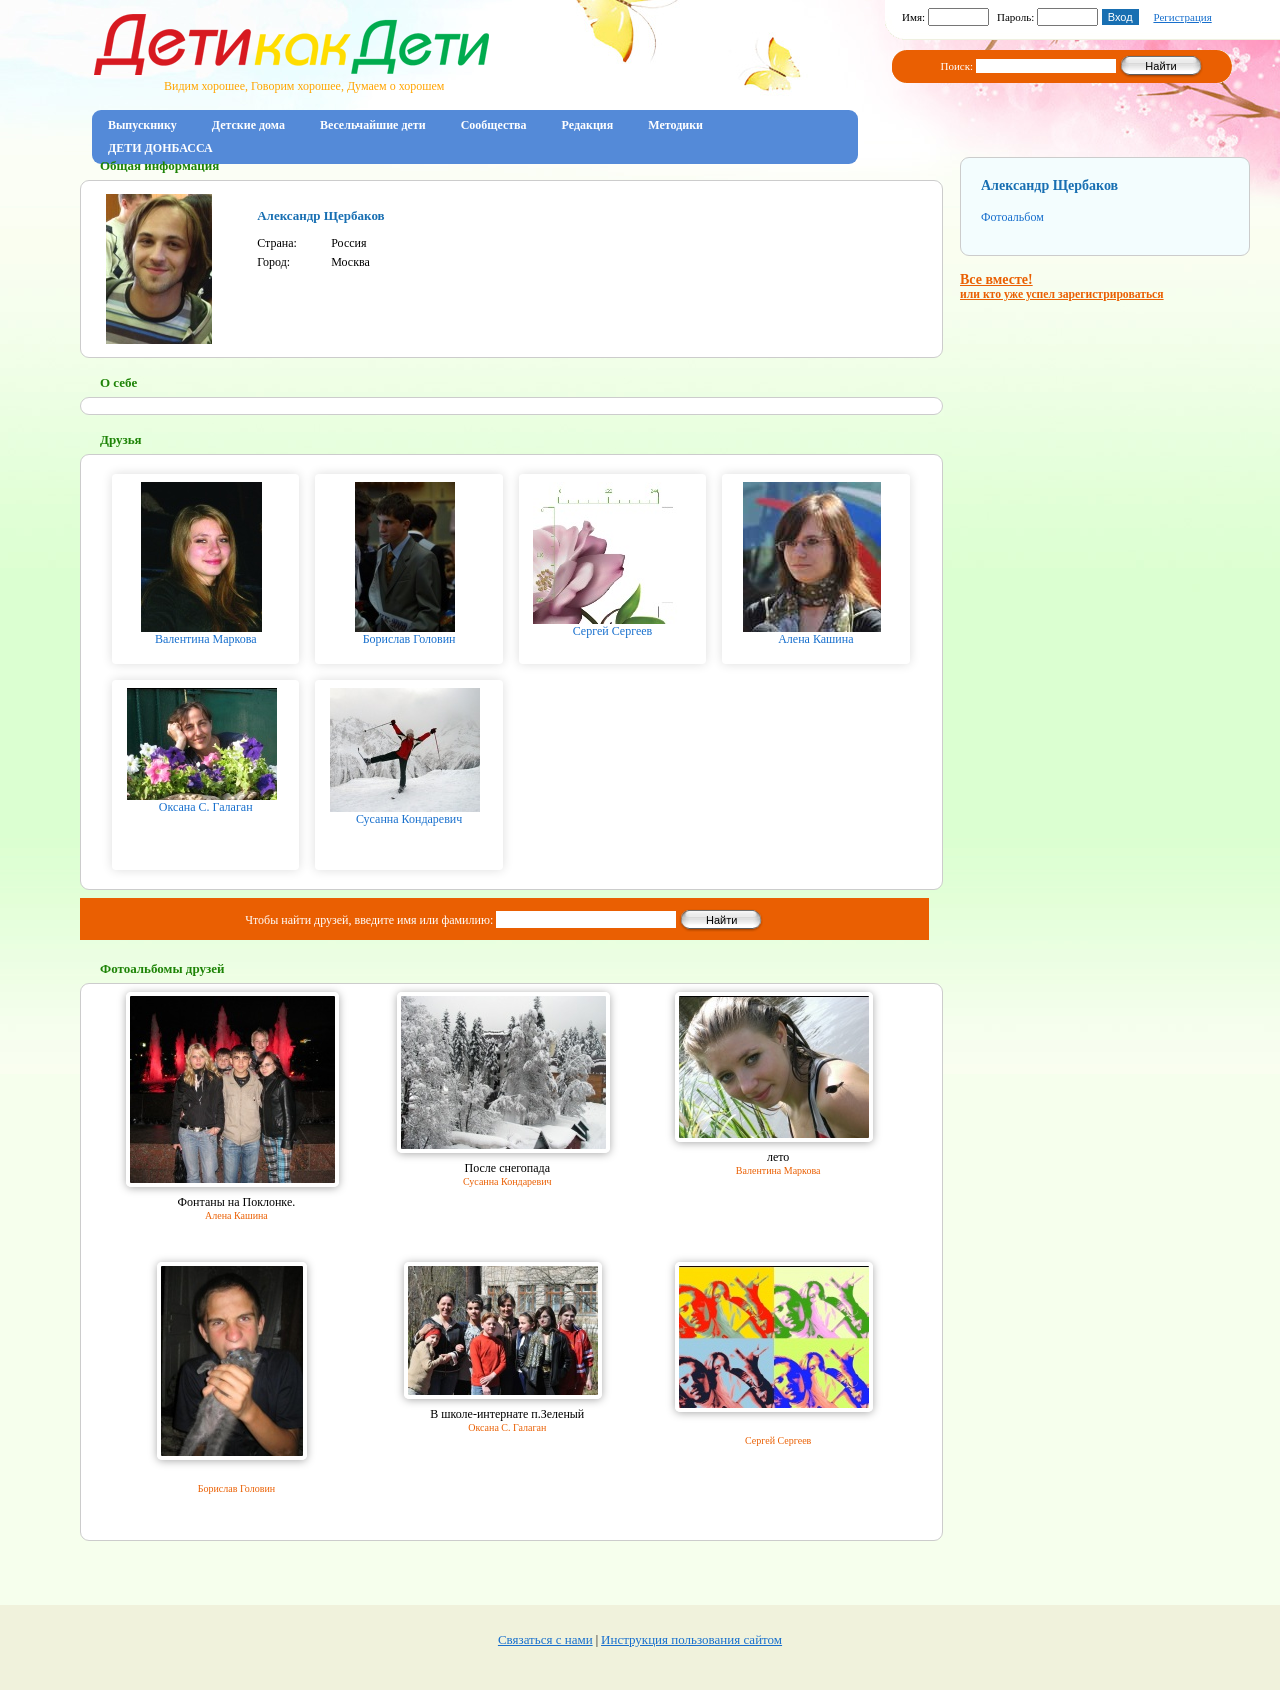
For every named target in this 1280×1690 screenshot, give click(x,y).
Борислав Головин (409, 639)
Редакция (588, 125)
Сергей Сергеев (613, 631)
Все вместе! (1062, 286)
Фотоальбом (1012, 217)
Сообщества (494, 125)
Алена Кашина (815, 639)
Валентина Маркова (206, 639)
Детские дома (248, 125)
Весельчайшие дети (373, 125)
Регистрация (1182, 17)
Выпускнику (142, 125)
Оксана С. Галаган (206, 807)
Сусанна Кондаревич (409, 819)
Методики (675, 125)
